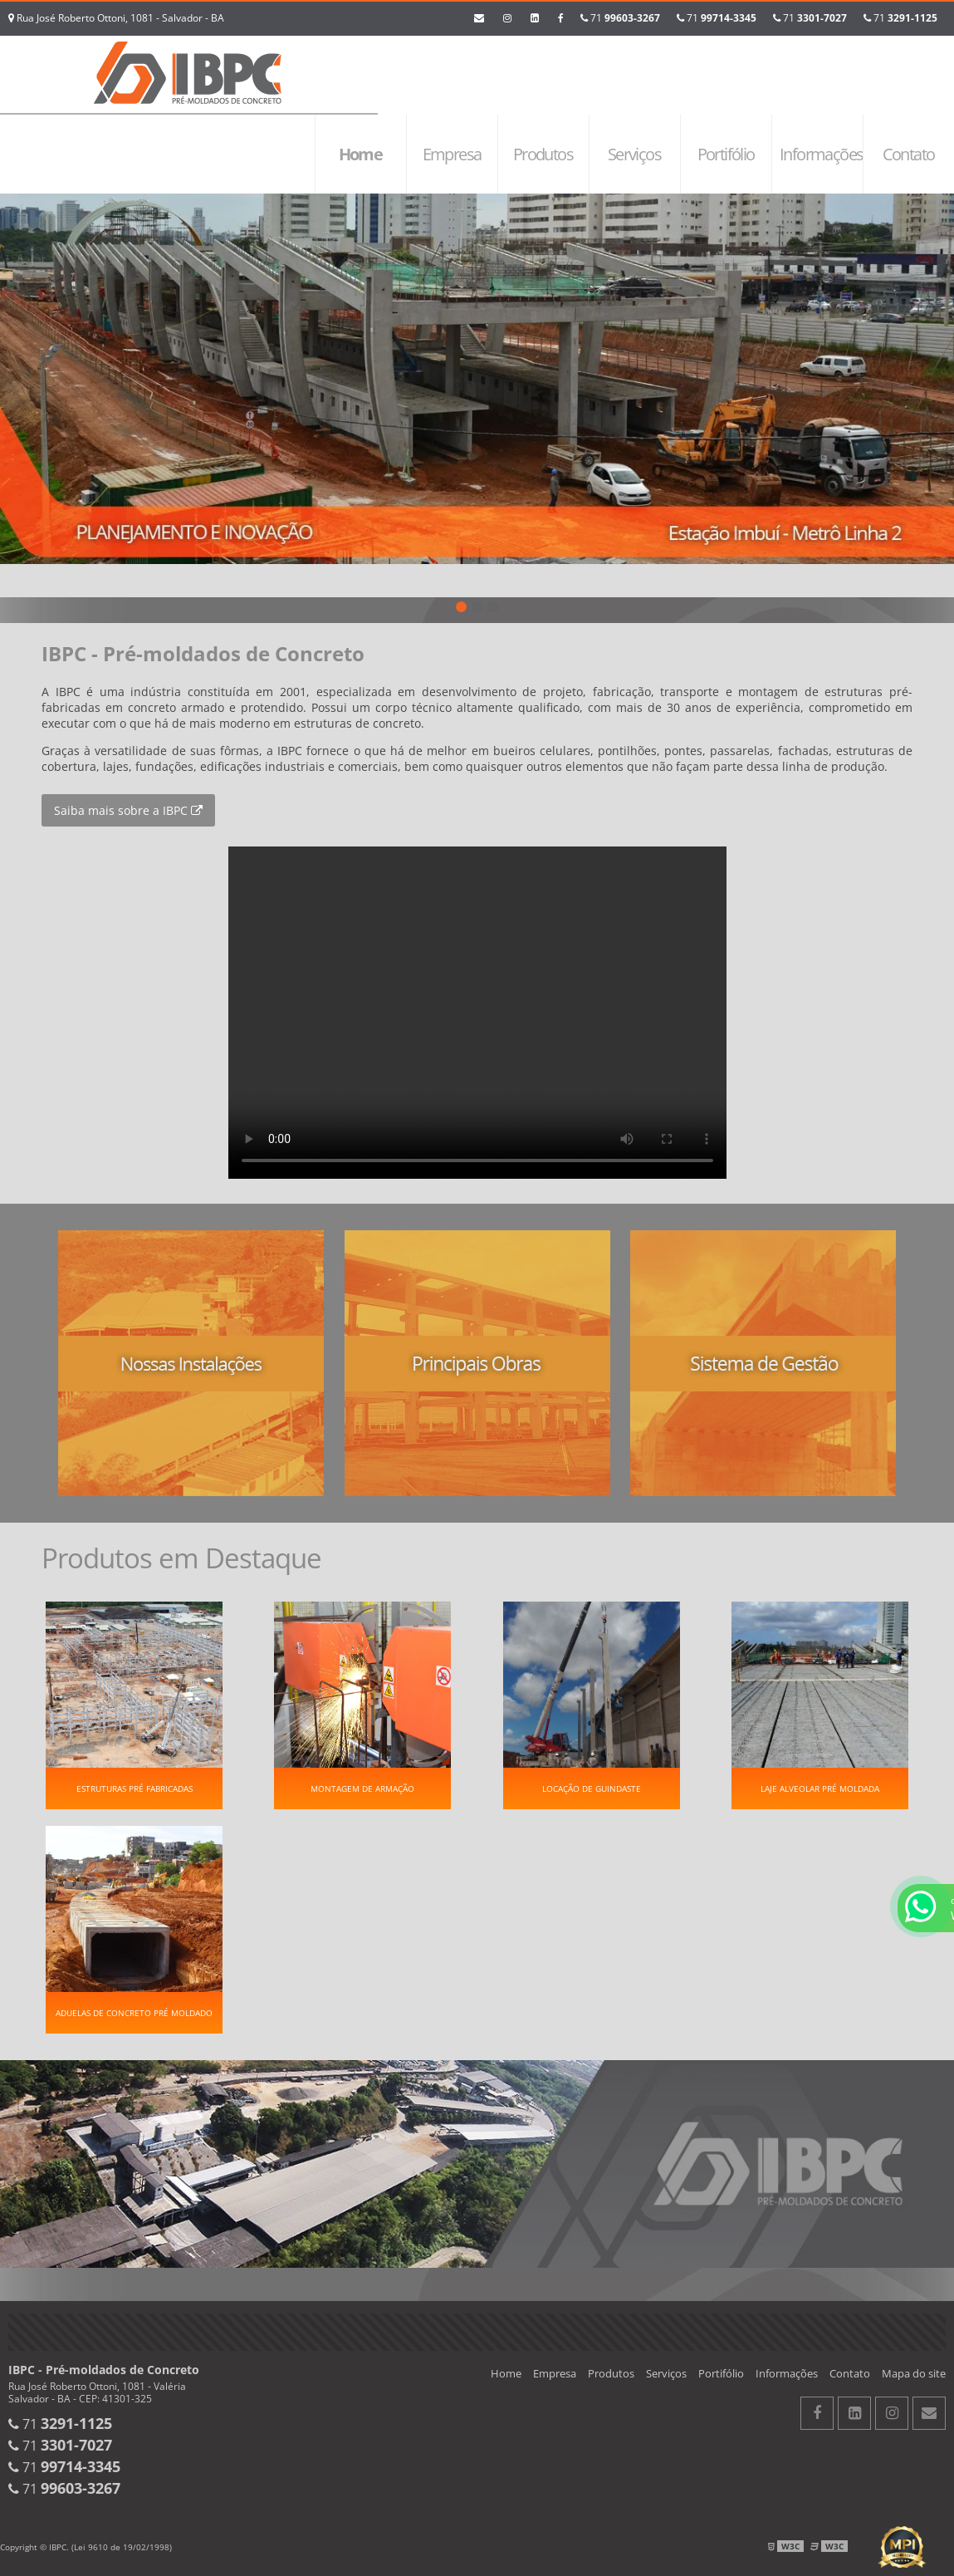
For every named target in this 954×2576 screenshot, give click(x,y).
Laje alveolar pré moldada (820, 1788)
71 (900, 18)
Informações (821, 154)
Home (361, 154)
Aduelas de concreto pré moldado (134, 2013)
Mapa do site (914, 2373)
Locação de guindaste (591, 1788)
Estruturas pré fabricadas (134, 1788)
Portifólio (726, 154)
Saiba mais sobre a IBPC (128, 810)
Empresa (452, 154)
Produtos (543, 154)
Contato (909, 154)
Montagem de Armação (362, 1788)
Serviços (634, 154)
